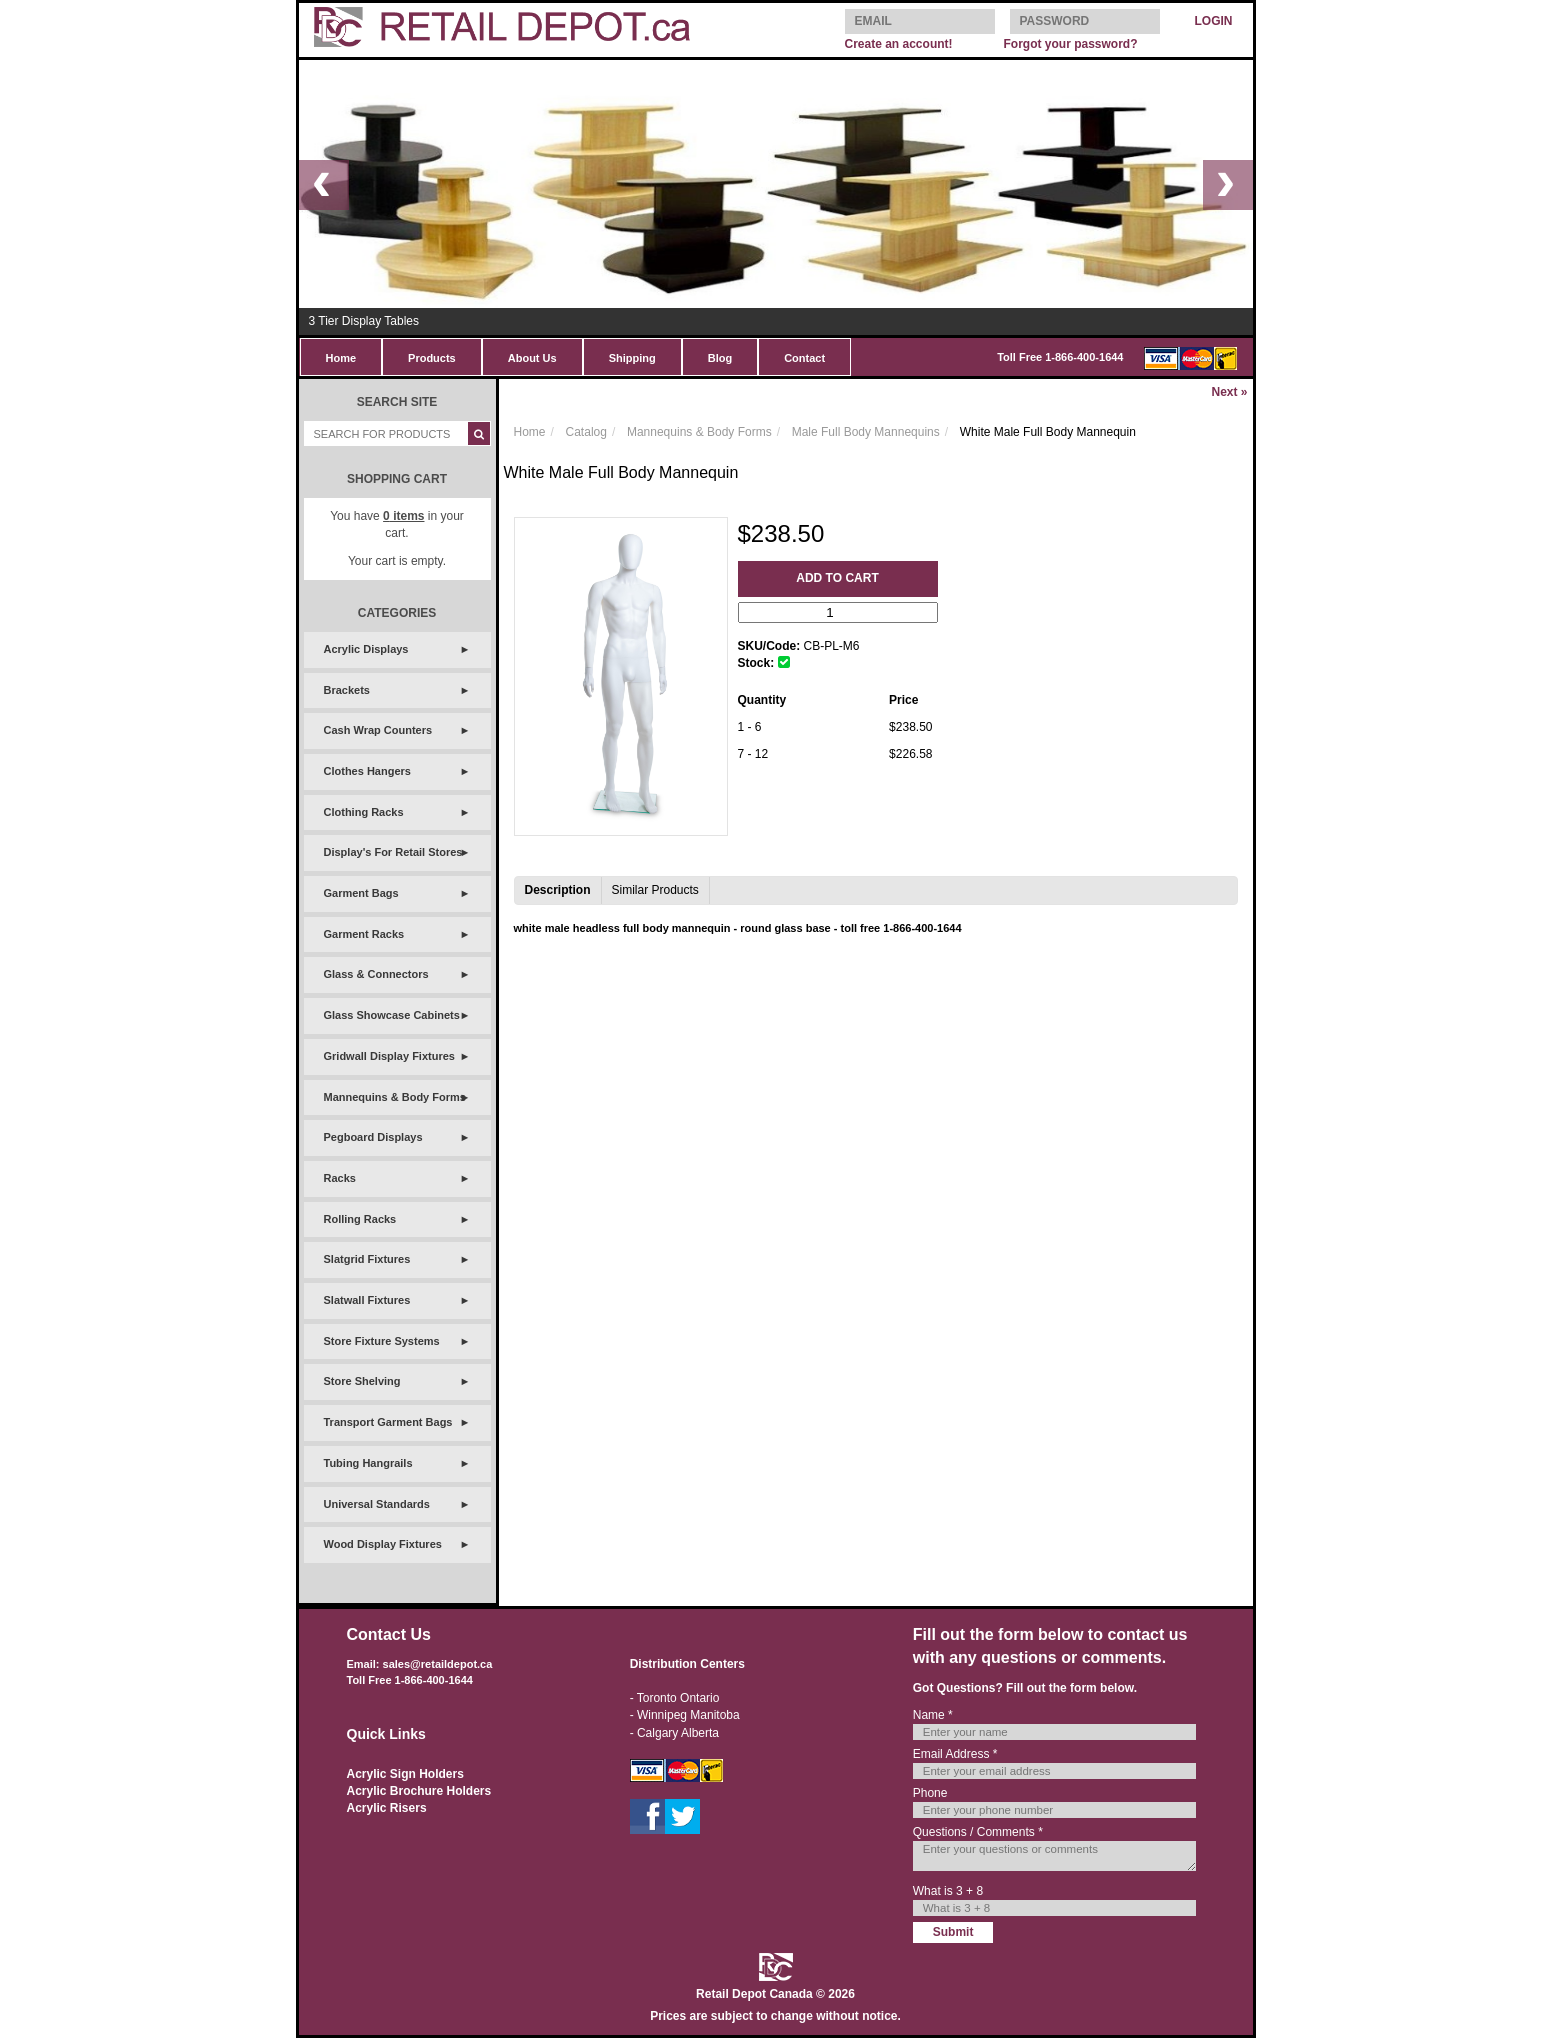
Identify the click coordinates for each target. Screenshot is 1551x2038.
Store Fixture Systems (382, 1341)
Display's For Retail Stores (393, 852)
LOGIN (1214, 21)
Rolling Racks (360, 1219)
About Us (532, 358)
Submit (953, 1932)
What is (948, 1891)
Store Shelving (362, 1381)
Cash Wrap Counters (378, 730)
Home (341, 358)
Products (432, 358)
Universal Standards (377, 1504)
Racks (340, 1178)
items (403, 516)
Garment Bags (361, 893)
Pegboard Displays (373, 1137)
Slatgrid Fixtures (367, 1259)
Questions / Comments (978, 1832)
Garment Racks (364, 934)
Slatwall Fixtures (367, 1300)
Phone (930, 1793)
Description (558, 890)
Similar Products (655, 890)
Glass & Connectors (376, 974)
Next (1229, 392)
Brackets (347, 690)
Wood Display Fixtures (383, 1544)
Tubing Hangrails (368, 1463)
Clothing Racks (364, 812)
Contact (804, 358)
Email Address (955, 1754)
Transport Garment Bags (388, 1422)
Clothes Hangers (367, 771)
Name (933, 1715)
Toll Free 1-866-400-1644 (1060, 357)
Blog (720, 358)
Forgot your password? (1070, 44)
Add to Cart (837, 578)
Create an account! (899, 44)
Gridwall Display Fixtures (389, 1056)
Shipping (632, 358)
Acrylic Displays (366, 649)
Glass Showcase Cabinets (392, 1015)
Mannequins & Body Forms (395, 1097)
